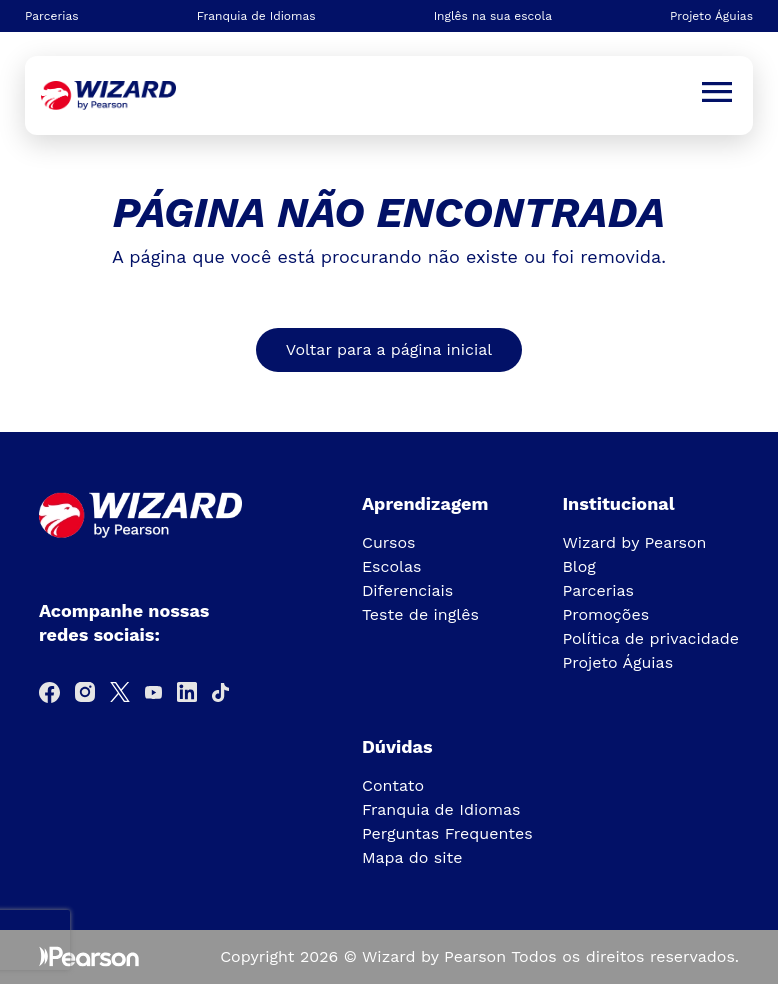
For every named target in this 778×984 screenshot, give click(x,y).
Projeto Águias (711, 16)
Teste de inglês (420, 614)
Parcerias (52, 16)
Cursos (389, 542)
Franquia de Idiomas (256, 16)
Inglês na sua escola (493, 16)
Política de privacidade (650, 638)
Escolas (392, 566)
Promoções (605, 614)
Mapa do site (412, 857)
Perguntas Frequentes (447, 833)
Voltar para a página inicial (389, 349)
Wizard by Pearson (634, 542)
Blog (578, 566)
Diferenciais (407, 590)
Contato (393, 785)
